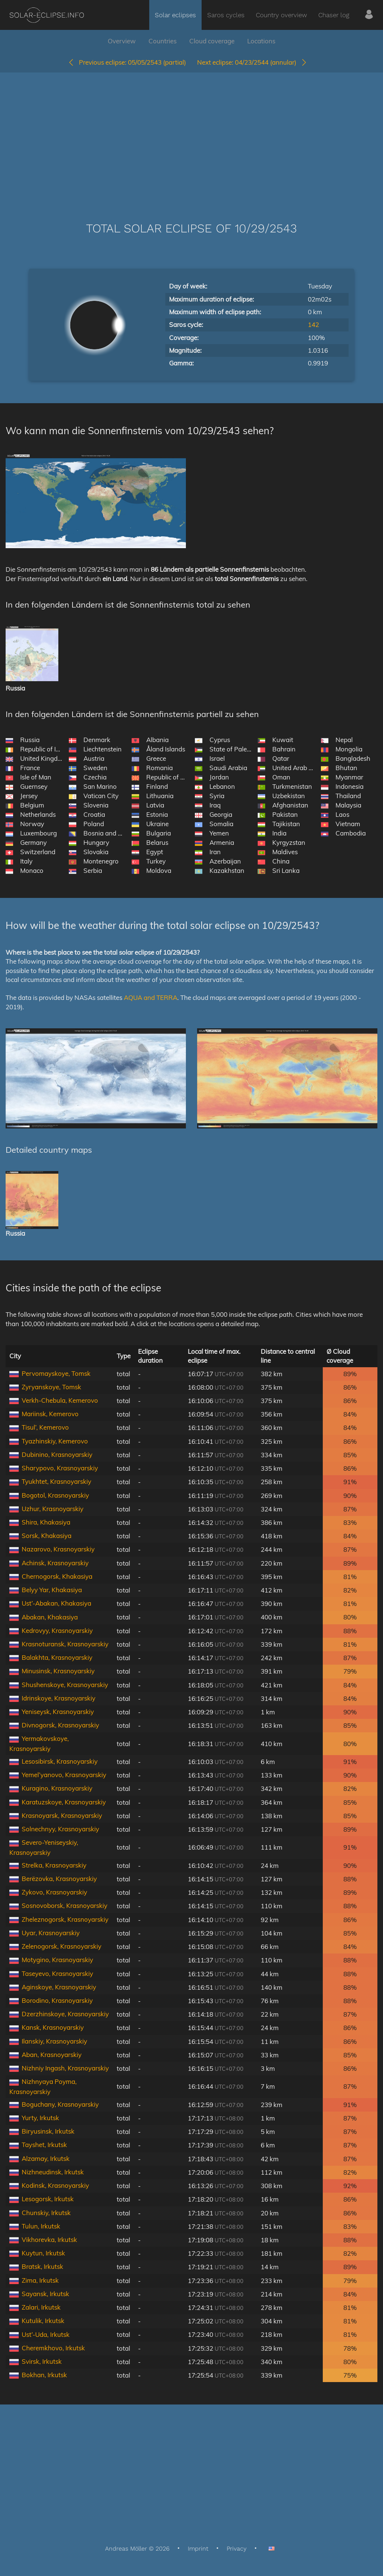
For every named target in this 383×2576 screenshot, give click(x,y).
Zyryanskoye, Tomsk (51, 1387)
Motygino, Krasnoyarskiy (57, 1960)
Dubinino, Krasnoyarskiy (57, 1454)
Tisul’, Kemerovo (45, 1427)
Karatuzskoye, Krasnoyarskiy (64, 1802)
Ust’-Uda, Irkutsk (46, 2334)
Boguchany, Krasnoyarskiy (60, 2104)
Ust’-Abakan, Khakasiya (56, 1603)
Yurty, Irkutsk (40, 2118)
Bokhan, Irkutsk (44, 2375)
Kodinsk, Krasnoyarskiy (55, 2185)
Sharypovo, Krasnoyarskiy (60, 1468)
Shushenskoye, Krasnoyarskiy (65, 1685)
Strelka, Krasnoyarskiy (54, 1865)
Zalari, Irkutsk (41, 2307)
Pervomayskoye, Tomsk (56, 1373)
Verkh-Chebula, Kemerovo (60, 1400)
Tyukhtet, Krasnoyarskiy (56, 1481)
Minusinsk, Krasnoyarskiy (58, 1671)
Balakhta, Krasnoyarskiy (57, 1657)
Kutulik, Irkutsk (43, 2321)
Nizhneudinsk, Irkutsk (53, 2172)
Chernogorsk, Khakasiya (57, 1576)
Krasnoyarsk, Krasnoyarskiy (62, 1815)
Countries (162, 41)
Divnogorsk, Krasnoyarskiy (60, 1725)
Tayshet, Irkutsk (44, 2145)
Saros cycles (226, 15)
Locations (261, 41)
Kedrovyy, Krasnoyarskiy (57, 1630)
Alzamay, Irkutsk (46, 2158)
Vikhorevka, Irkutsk (49, 2239)
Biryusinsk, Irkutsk (48, 2131)
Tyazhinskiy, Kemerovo (55, 1441)
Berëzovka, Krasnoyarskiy (59, 1878)
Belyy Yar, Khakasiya (52, 1590)
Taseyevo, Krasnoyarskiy (57, 1973)
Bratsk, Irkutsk (42, 2266)
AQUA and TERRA (150, 997)
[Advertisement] (191, 136)
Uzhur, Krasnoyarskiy (52, 1509)
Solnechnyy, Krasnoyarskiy (60, 1829)
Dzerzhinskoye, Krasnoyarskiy (65, 2014)
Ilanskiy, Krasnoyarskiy (54, 2041)
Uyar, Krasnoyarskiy (51, 1933)
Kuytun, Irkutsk (43, 2253)
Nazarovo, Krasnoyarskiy (58, 1549)
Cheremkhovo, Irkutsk (53, 2348)
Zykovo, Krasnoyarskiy (54, 1892)
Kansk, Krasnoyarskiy (53, 2027)
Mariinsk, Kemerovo (50, 1414)
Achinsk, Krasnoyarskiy (55, 1563)
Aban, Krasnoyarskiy (52, 2054)
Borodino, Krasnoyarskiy (57, 2000)
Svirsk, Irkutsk (42, 2361)
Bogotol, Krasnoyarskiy (55, 1495)
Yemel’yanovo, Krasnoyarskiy (64, 1775)
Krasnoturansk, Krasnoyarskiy (65, 1644)
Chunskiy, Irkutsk (46, 2213)
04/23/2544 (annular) (252, 62)
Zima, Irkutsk (40, 2280)
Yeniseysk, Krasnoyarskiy (58, 1711)
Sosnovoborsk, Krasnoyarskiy (64, 1905)
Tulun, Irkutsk (41, 2226)
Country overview (281, 15)
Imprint (198, 2548)
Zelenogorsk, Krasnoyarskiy (61, 1946)
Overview (122, 41)
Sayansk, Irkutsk (45, 2294)
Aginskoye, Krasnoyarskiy (59, 1987)
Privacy (236, 2548)
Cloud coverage (212, 41)
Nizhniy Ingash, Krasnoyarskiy (65, 2068)
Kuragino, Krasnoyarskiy (57, 1788)
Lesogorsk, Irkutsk (48, 2199)
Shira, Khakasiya (46, 1522)
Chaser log (333, 15)
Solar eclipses (175, 15)
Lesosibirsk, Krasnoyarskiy (60, 1761)
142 (313, 324)
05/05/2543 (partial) (127, 62)
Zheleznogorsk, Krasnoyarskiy (65, 1919)
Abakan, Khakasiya (50, 1617)
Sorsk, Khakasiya (46, 1535)
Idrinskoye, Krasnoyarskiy (58, 1698)
